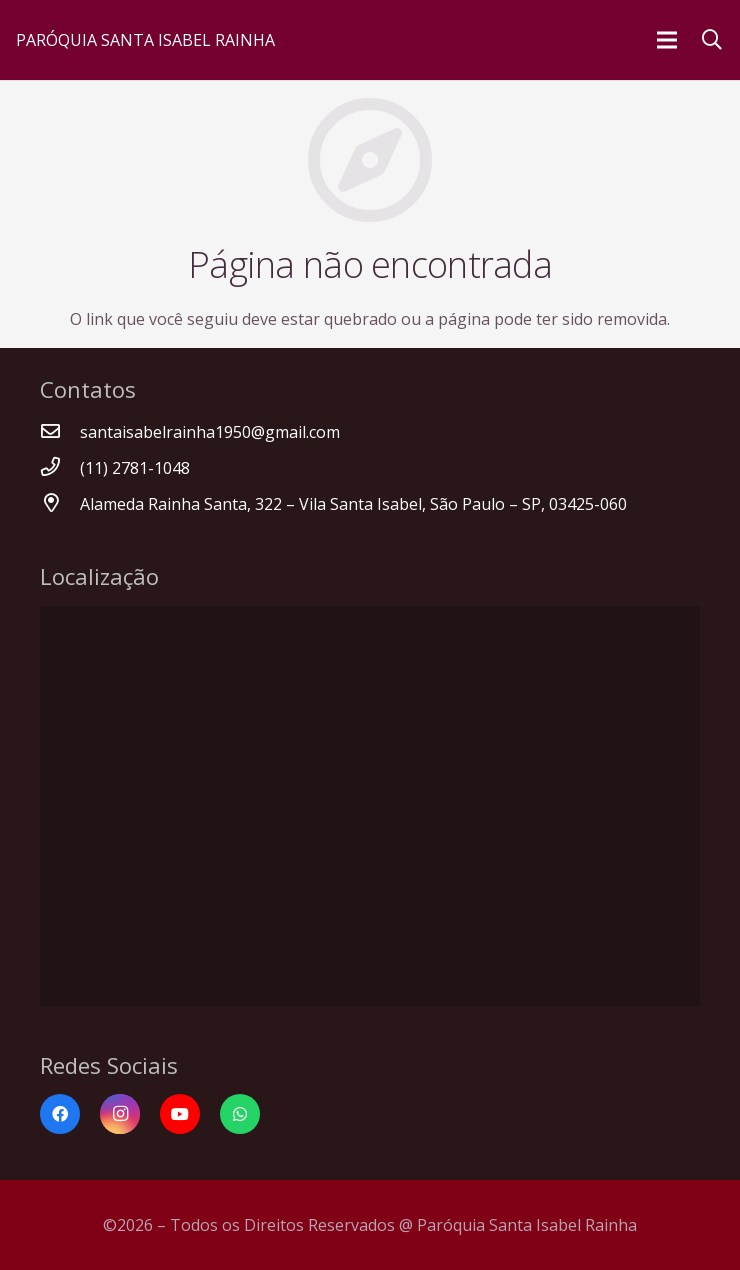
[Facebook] (60, 1114)
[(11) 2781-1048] (60, 468)
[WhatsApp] (240, 1114)
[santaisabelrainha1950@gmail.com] (60, 432)
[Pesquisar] (712, 40)
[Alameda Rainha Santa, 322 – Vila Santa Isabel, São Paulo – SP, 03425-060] (60, 504)
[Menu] (667, 40)
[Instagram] (120, 1114)
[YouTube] (180, 1114)
